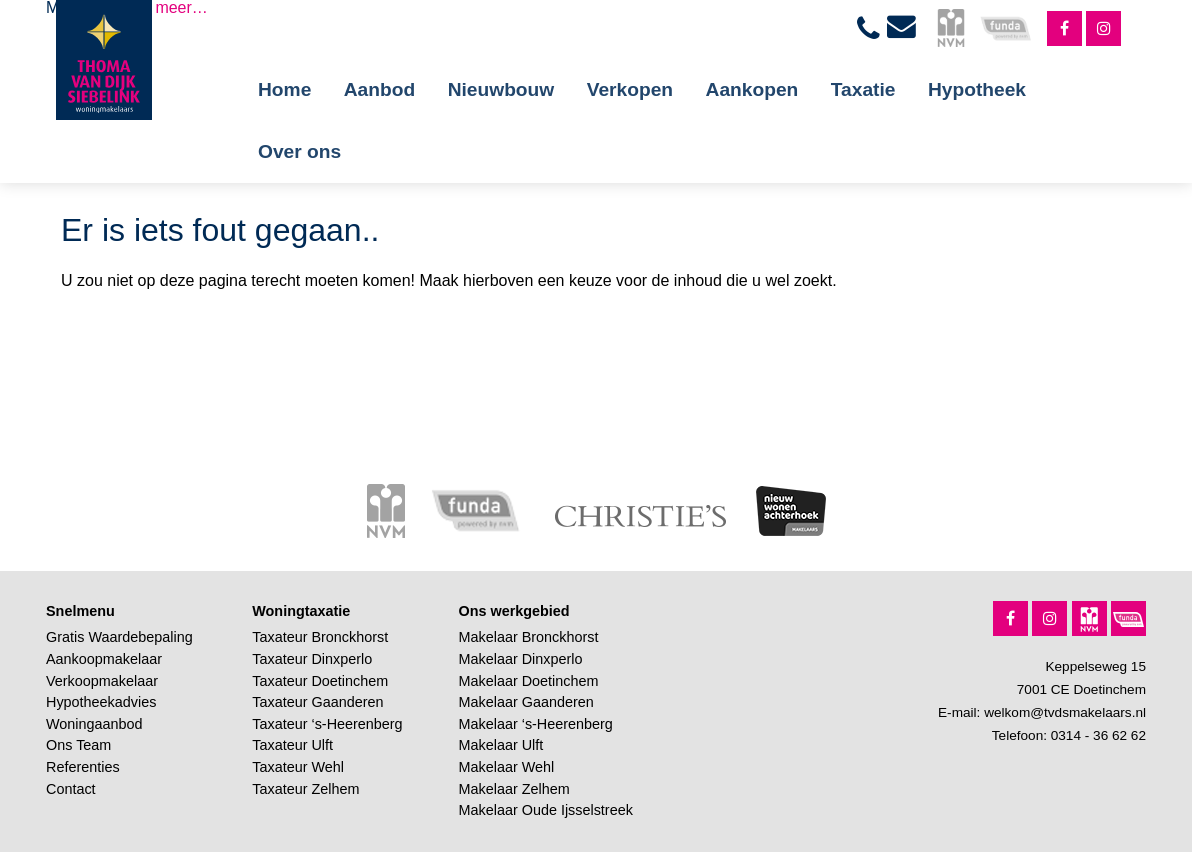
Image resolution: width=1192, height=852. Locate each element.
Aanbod (379, 89)
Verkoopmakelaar (102, 681)
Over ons (299, 151)
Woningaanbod (94, 724)
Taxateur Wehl (298, 767)
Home (284, 89)
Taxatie (863, 89)
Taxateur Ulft (292, 745)
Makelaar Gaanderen (526, 702)
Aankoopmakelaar (104, 659)
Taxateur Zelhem (305, 789)
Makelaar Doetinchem (529, 681)
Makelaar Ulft (501, 745)
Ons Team (78, 745)
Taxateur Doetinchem (320, 681)
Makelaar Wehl (507, 767)
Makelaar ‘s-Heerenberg (536, 724)
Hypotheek (977, 89)
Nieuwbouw (501, 89)
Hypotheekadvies (101, 702)
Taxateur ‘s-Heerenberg (327, 724)
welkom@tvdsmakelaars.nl (1065, 712)
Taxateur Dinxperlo (312, 659)
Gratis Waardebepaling (119, 637)
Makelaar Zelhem (514, 789)
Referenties (83, 767)
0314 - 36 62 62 (1098, 735)
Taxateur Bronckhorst (320, 637)
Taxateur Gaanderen (317, 702)
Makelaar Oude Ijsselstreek (546, 810)
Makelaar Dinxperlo (521, 659)
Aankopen (752, 89)
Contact (71, 789)
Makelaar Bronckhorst (529, 637)
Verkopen (630, 89)
